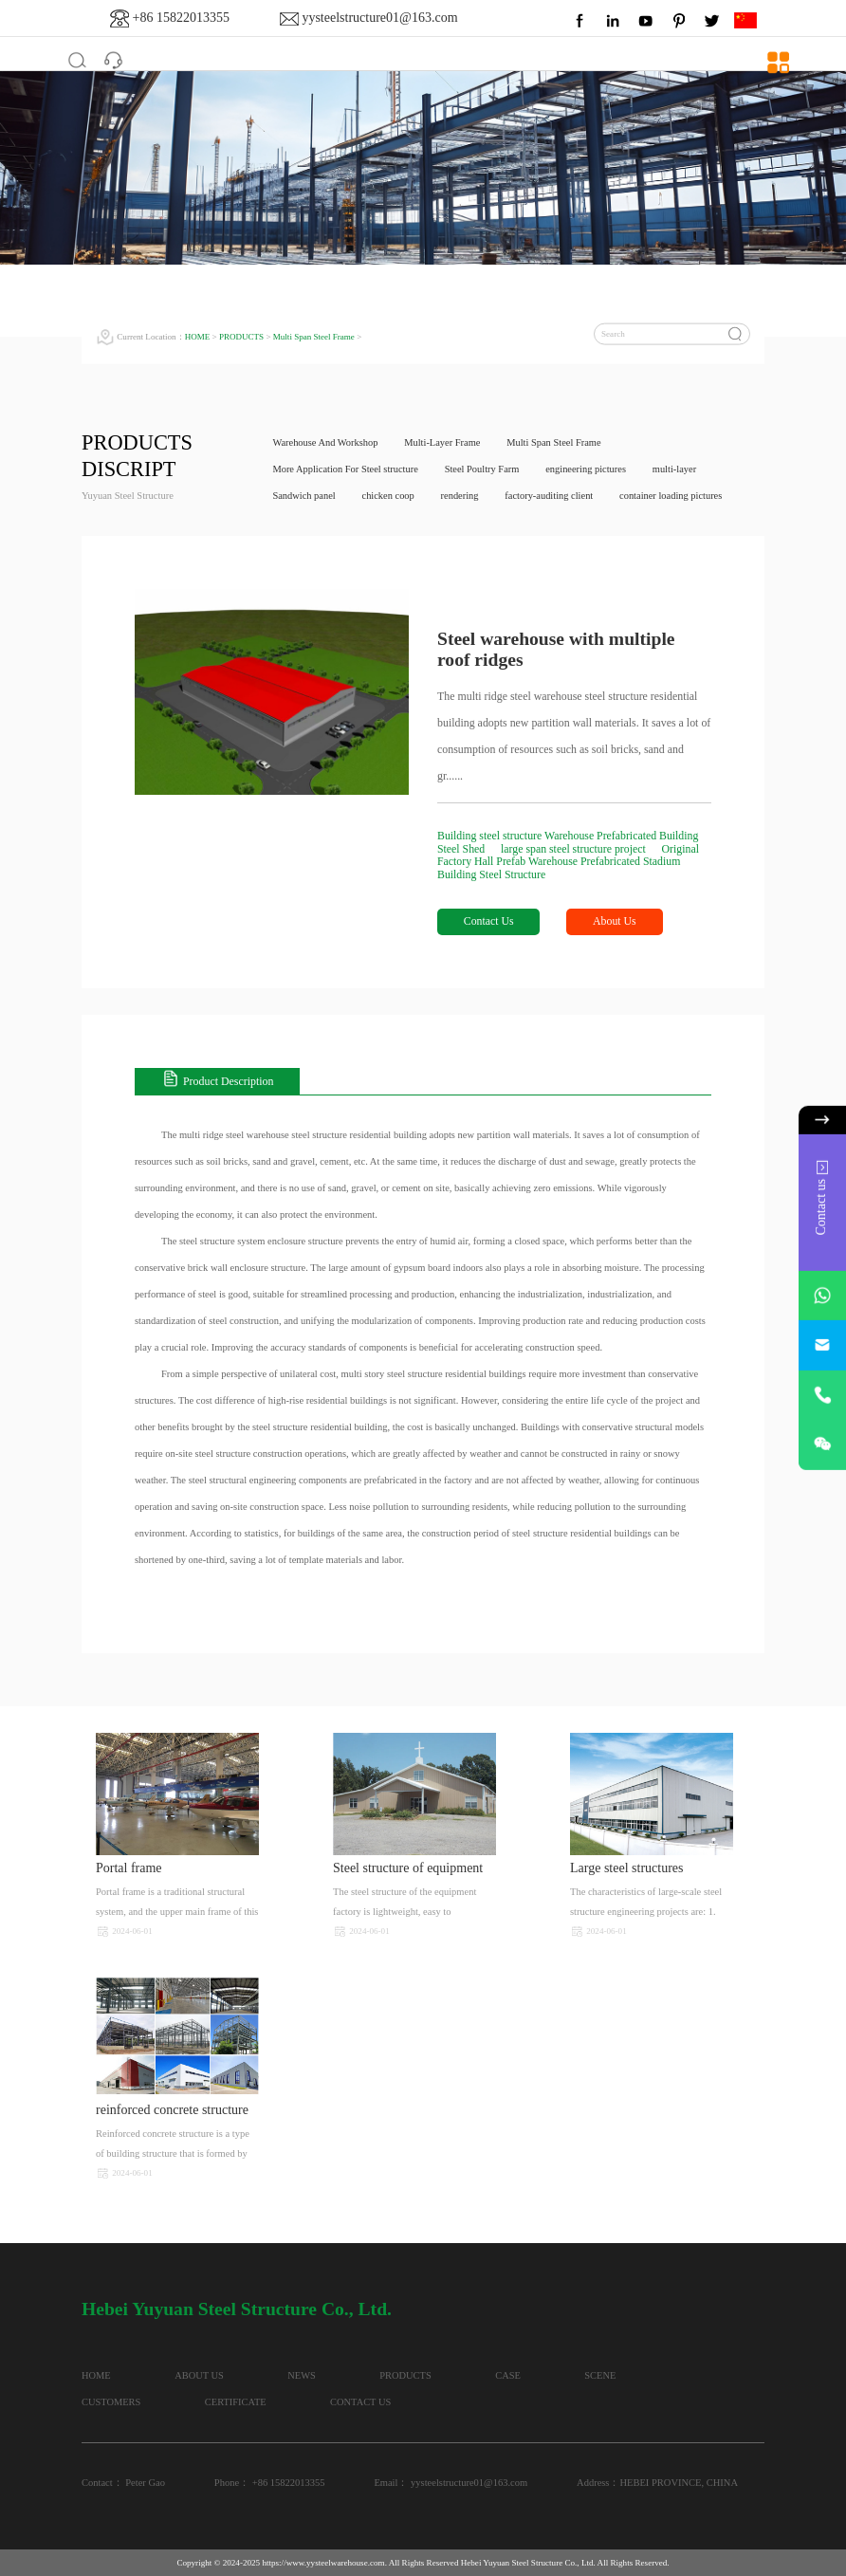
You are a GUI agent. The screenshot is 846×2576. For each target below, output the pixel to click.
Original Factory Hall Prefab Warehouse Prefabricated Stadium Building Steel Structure (569, 861)
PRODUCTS (242, 336)
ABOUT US (202, 2375)
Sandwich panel (305, 495)
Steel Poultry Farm (483, 469)
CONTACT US (366, 2402)
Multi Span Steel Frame (314, 336)
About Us (615, 922)
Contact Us (489, 922)
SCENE (613, 2375)
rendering (461, 495)
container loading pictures (674, 495)
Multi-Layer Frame (443, 442)
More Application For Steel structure (346, 469)
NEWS (307, 2375)
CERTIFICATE (238, 2402)
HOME (198, 336)
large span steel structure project (576, 849)
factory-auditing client (551, 495)
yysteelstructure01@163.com (379, 17)
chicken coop (388, 495)
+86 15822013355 (181, 17)
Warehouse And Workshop (326, 442)
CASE (519, 2375)
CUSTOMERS (111, 2402)
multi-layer (677, 469)
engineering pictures (587, 469)
